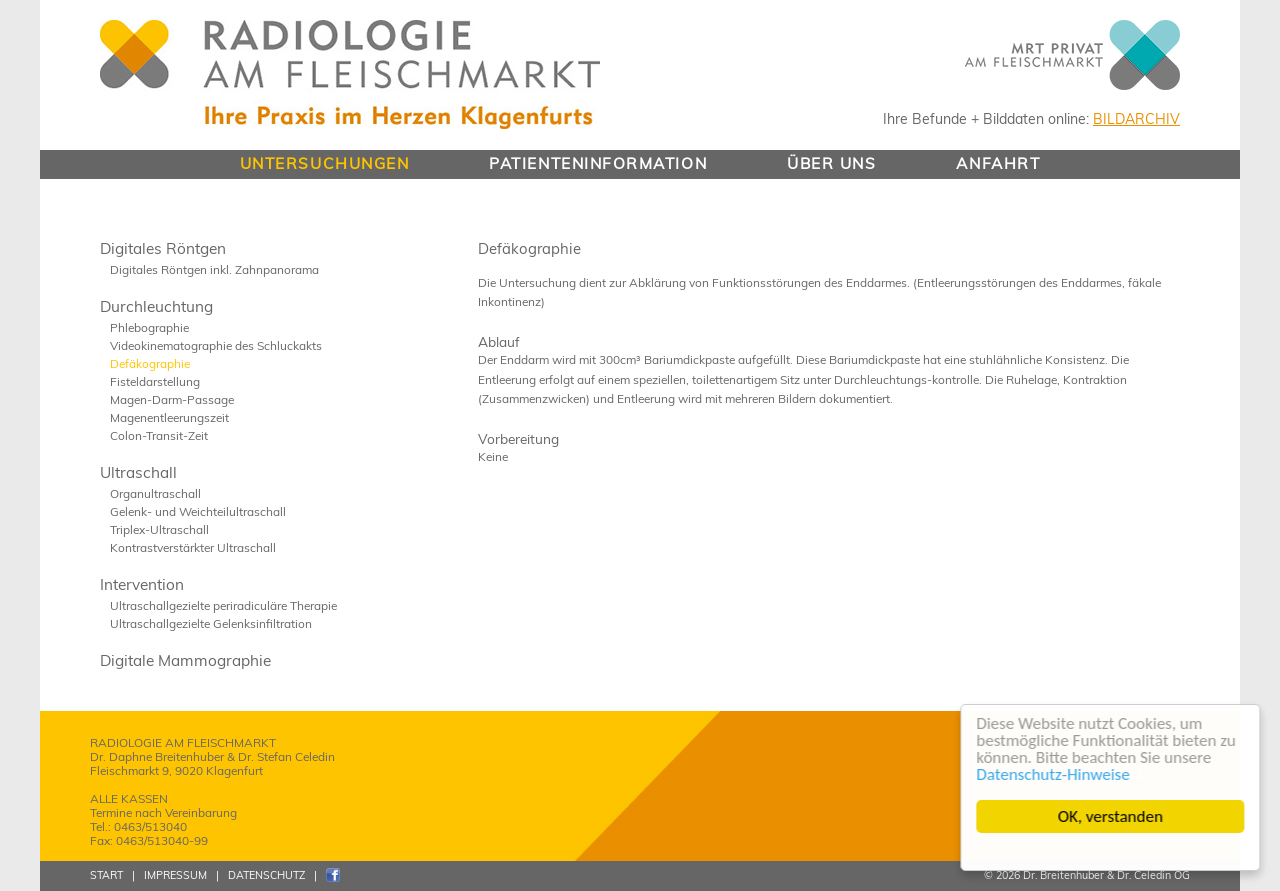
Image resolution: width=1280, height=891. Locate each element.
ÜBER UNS (831, 163)
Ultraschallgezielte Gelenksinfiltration (211, 623)
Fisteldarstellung (155, 381)
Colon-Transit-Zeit (159, 435)
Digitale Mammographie (185, 660)
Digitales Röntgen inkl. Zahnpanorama (214, 269)
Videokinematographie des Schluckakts (216, 345)
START (106, 875)
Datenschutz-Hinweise (1053, 774)
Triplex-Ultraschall (159, 529)
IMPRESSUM (175, 875)
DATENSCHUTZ (266, 875)
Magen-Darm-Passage (172, 399)
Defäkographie (150, 363)
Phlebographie (149, 327)
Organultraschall (155, 493)
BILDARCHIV (1136, 119)
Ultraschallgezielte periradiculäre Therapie (223, 605)
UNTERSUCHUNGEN (325, 163)
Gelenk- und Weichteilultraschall (198, 511)
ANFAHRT (998, 163)
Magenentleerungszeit (169, 417)
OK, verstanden (1110, 816)
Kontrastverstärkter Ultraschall (193, 547)
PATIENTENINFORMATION (598, 163)
